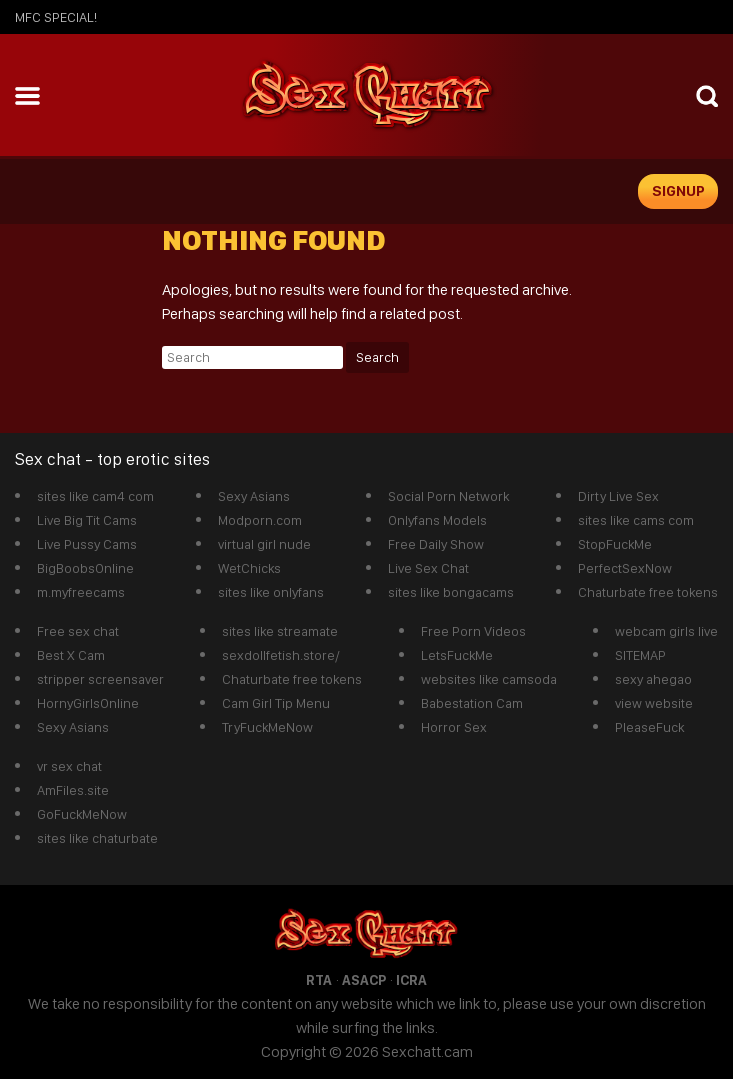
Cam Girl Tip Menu (276, 703)
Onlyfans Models (437, 520)
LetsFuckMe (457, 655)
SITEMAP (640, 655)
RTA (319, 980)
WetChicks (249, 568)
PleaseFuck (649, 727)
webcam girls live (666, 631)
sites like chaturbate (97, 838)
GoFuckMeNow (82, 814)
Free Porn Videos (473, 631)
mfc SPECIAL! (56, 17)
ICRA (411, 980)
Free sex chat (78, 631)
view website (654, 703)
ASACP (364, 980)
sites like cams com (636, 520)
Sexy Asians (254, 496)
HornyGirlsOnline (88, 703)
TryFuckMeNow (267, 727)
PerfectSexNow (625, 568)
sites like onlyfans (271, 592)
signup (678, 191)
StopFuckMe (615, 544)
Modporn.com (260, 520)
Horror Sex (454, 727)
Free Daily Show (436, 544)
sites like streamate (280, 631)
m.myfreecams (81, 592)
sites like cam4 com (95, 496)
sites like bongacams (451, 592)
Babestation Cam (472, 703)
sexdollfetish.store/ (281, 655)
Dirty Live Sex (618, 496)
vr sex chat (69, 766)
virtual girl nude (264, 544)
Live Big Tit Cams (87, 520)
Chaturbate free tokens (648, 592)
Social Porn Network (448, 496)
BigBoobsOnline (85, 568)
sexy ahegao (653, 679)
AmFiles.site (73, 790)
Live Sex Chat (428, 568)
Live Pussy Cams (87, 544)
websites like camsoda (489, 679)
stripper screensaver (100, 679)
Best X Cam (71, 655)
